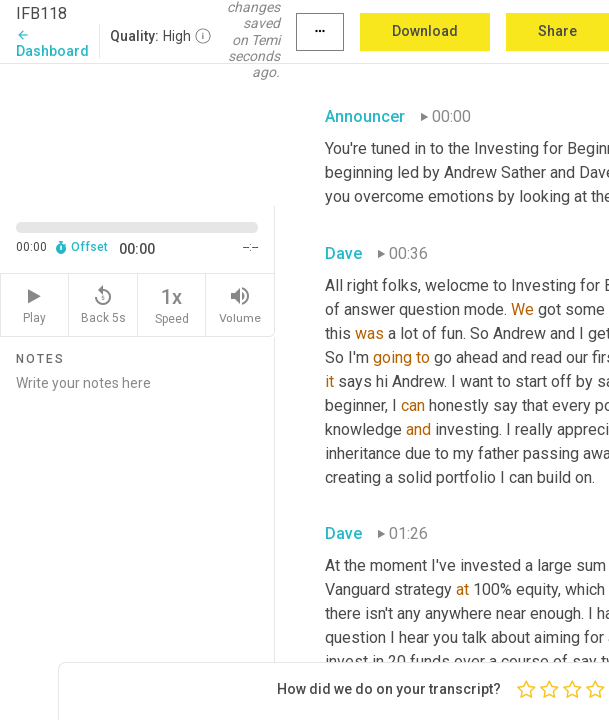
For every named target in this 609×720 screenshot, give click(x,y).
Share (557, 31)
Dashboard (52, 43)
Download (425, 31)
